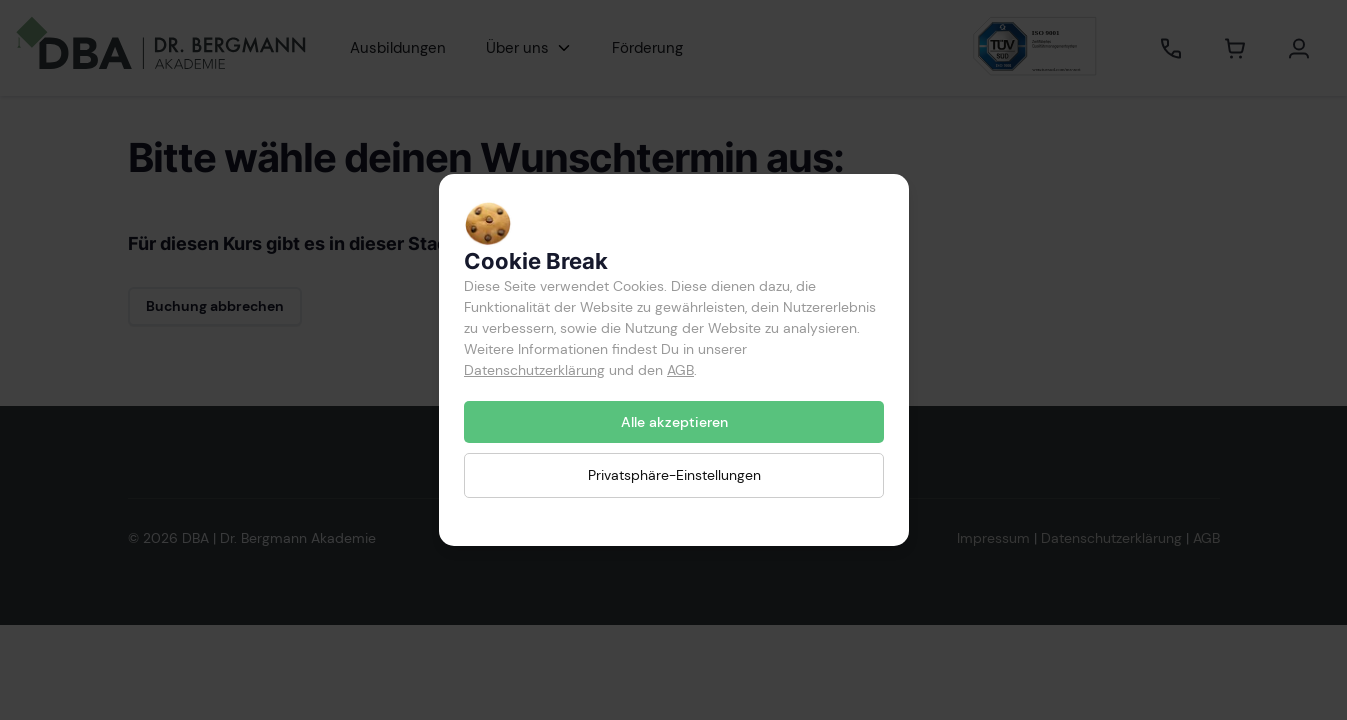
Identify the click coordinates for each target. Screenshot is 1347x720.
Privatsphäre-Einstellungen (673, 475)
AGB (680, 370)
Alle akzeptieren (673, 422)
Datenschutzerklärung (534, 370)
